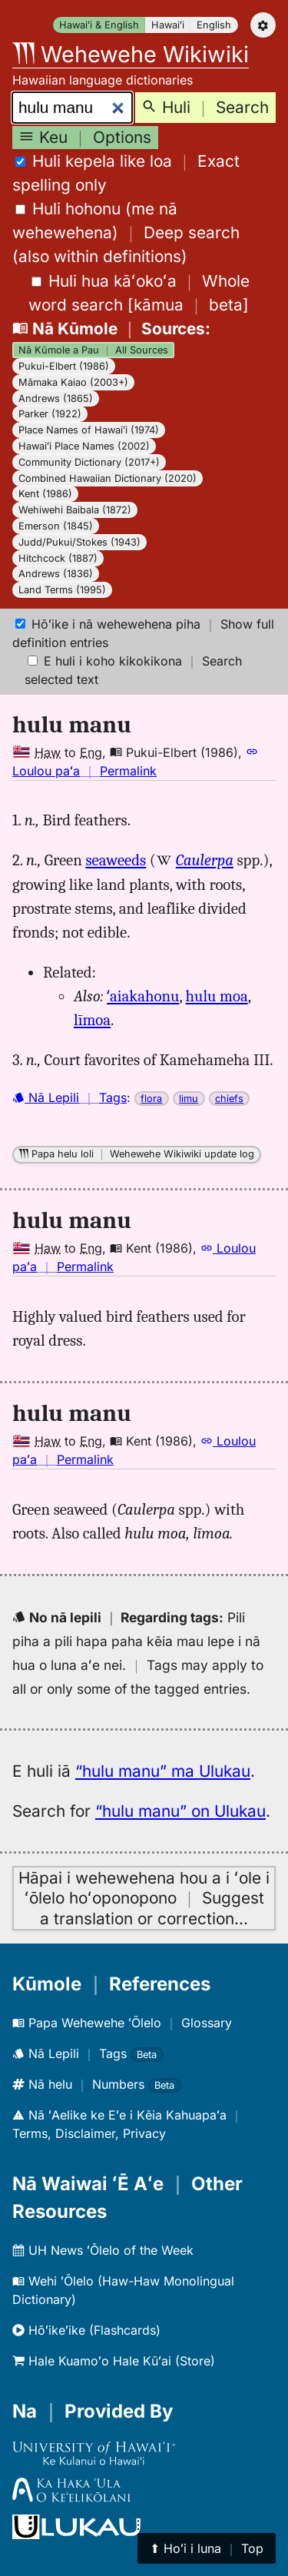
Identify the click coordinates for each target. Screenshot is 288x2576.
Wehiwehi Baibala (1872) (75, 509)
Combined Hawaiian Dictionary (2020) (107, 478)
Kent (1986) (45, 493)
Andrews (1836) (56, 573)
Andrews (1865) (56, 398)
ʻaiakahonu (143, 996)
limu (188, 1098)
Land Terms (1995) (62, 589)
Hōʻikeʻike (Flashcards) (86, 2330)
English (214, 25)
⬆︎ (206, 2548)
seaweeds (115, 860)
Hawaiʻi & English (99, 25)
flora (151, 1098)
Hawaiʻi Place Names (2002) (84, 446)
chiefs (229, 1098)
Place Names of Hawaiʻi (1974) (89, 430)
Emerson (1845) (56, 526)
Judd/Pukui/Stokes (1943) (79, 542)
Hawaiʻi (167, 25)
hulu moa (217, 996)
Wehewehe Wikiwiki (130, 54)
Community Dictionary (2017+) (89, 462)
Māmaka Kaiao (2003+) (73, 382)
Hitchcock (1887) (58, 558)
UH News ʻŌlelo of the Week (103, 2250)
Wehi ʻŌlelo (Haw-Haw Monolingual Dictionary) (123, 2290)
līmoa (92, 1020)
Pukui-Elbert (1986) (64, 366)
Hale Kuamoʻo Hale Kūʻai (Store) (113, 2361)
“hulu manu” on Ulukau (180, 1811)
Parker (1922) (50, 413)
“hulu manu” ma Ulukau (162, 1771)
